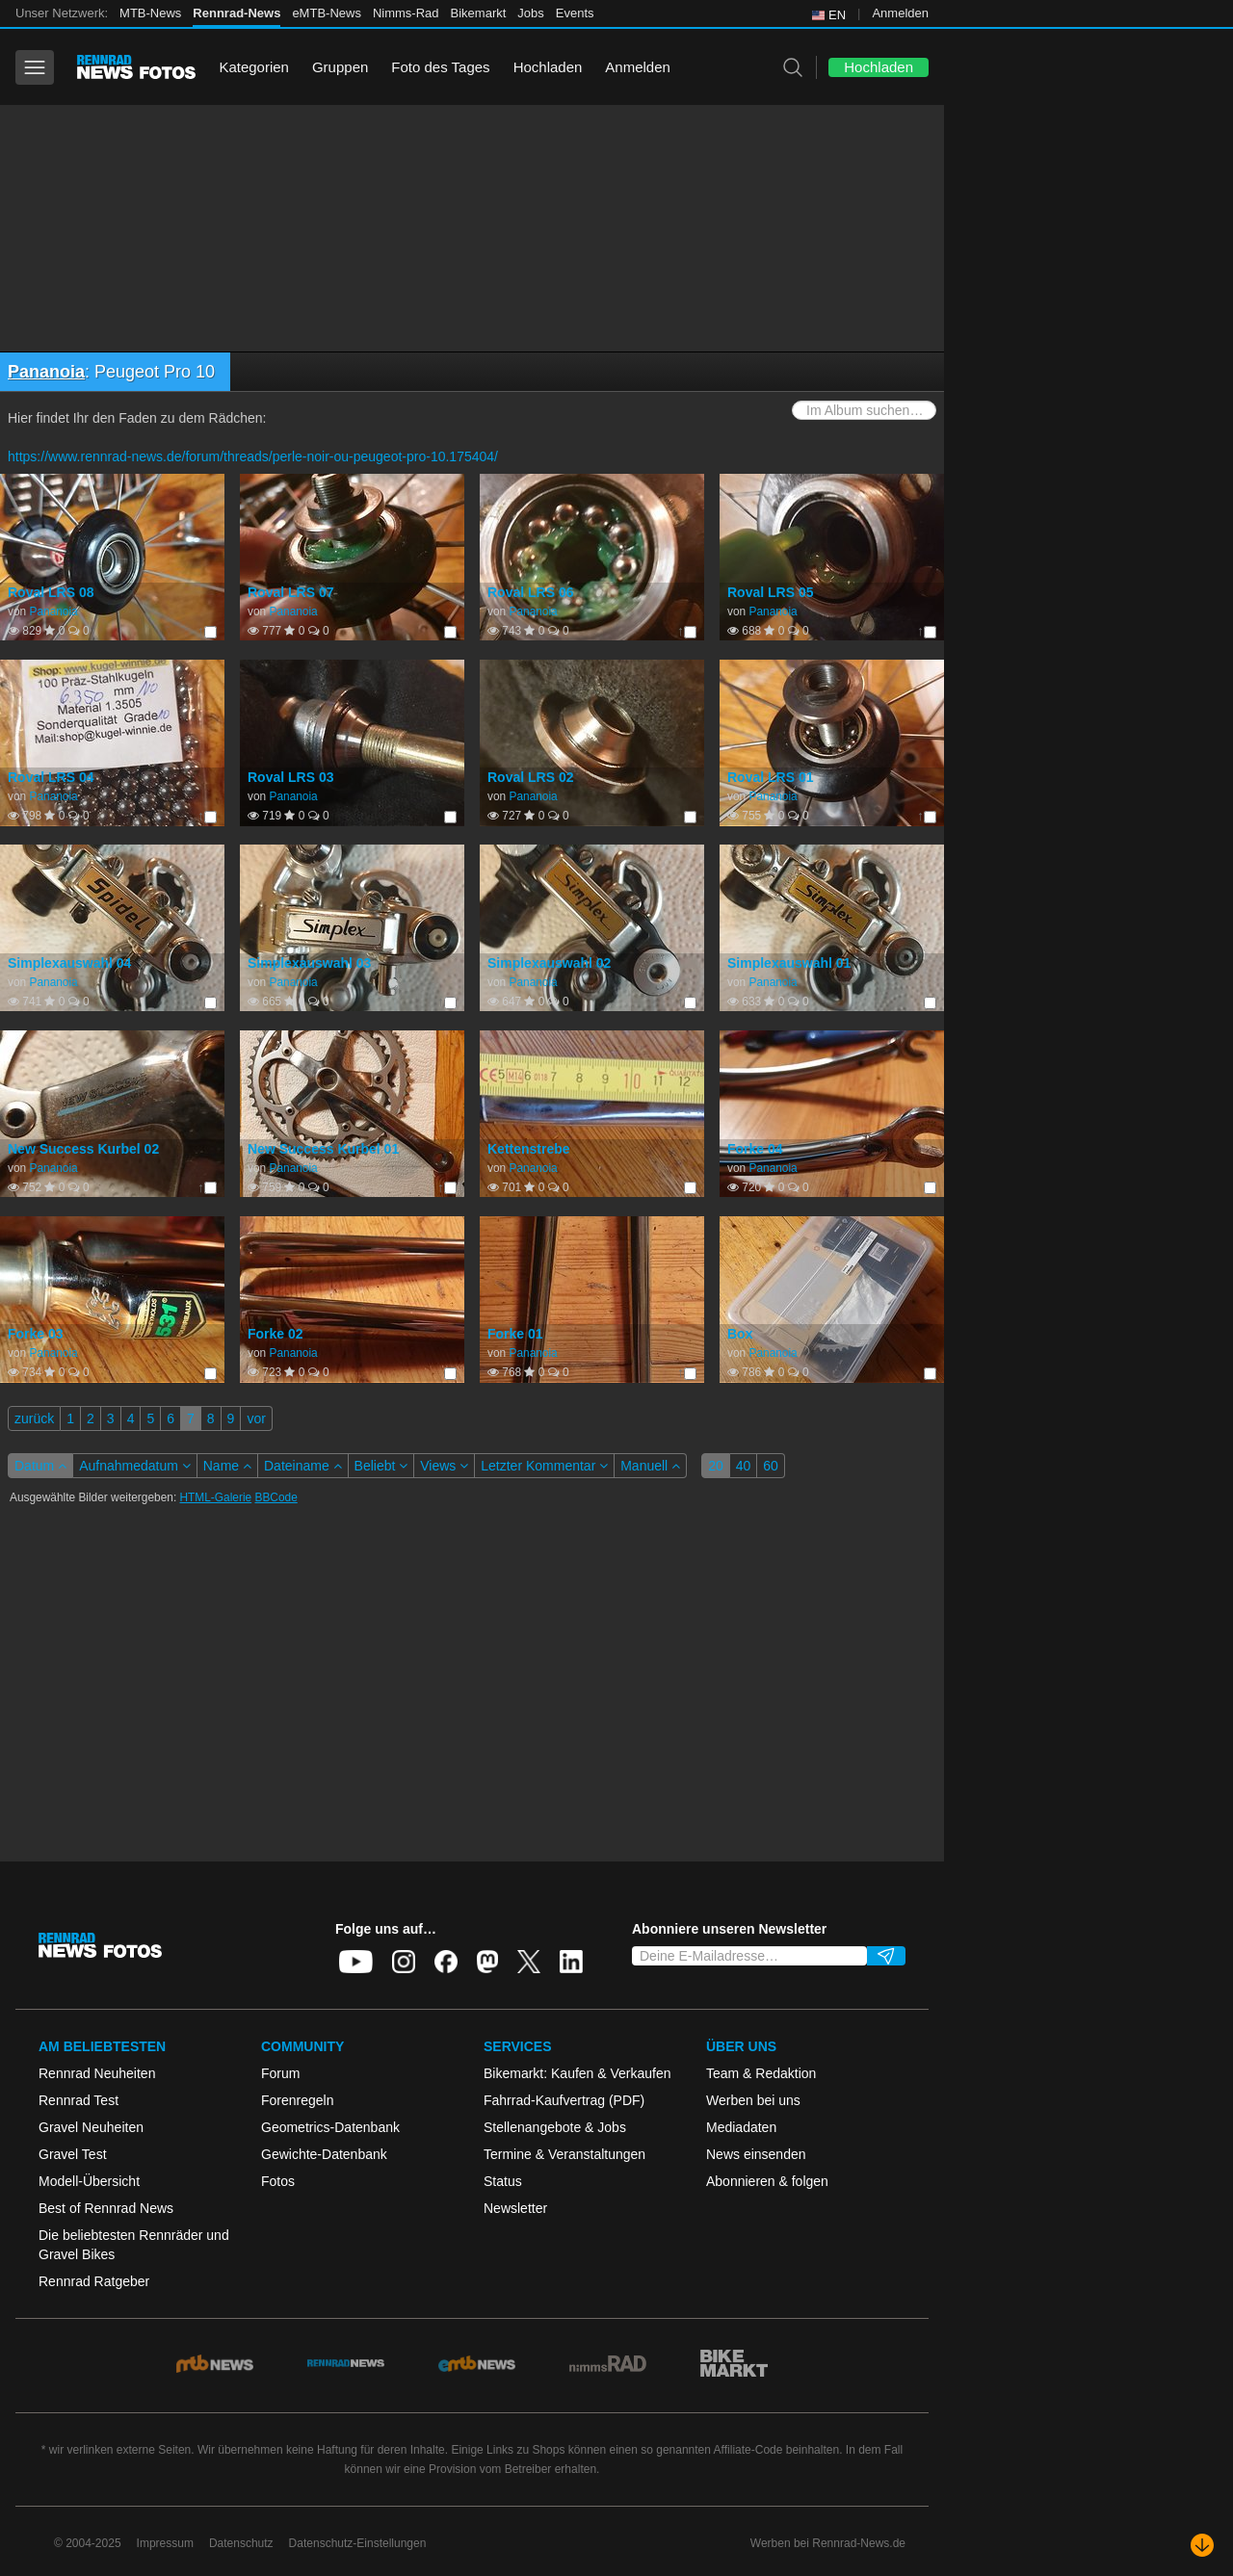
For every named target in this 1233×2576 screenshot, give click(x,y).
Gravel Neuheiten (91, 2127)
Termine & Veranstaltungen (564, 2154)
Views (444, 1465)
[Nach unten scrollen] (1202, 2545)
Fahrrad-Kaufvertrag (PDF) (564, 2100)
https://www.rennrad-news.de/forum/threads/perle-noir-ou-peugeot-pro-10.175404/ (253, 456)
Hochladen (548, 67)
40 (743, 1465)
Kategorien (254, 67)
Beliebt (381, 1465)
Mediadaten (741, 2127)
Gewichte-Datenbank (324, 2154)
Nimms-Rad (406, 13)
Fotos (278, 2181)
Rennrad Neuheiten (97, 2073)
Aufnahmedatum (135, 1465)
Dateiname (303, 1465)
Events (575, 13)
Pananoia (46, 371)
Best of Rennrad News (106, 2208)
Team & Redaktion (761, 2073)
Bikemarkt (479, 13)
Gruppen (340, 67)
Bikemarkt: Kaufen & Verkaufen (577, 2073)
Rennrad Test (78, 2100)
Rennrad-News (236, 13)
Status (503, 2181)
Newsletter (515, 2208)
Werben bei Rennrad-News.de (827, 2543)
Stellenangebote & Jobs (555, 2127)
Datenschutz (241, 2543)
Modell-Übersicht (89, 2181)
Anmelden (900, 13)
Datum (40, 1465)
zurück (34, 1418)
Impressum (165, 2543)
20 (715, 1465)
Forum (280, 2073)
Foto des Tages (440, 67)
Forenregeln (297, 2100)
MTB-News (150, 13)
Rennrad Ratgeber (94, 2281)
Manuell (650, 1465)
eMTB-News (326, 13)
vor (256, 1418)
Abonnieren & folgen (767, 2181)
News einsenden (756, 2154)
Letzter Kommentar (544, 1465)
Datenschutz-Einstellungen (358, 2543)
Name (227, 1465)
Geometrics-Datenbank (330, 2127)
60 (770, 1465)
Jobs (530, 13)
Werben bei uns (753, 2100)
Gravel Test (73, 2154)
